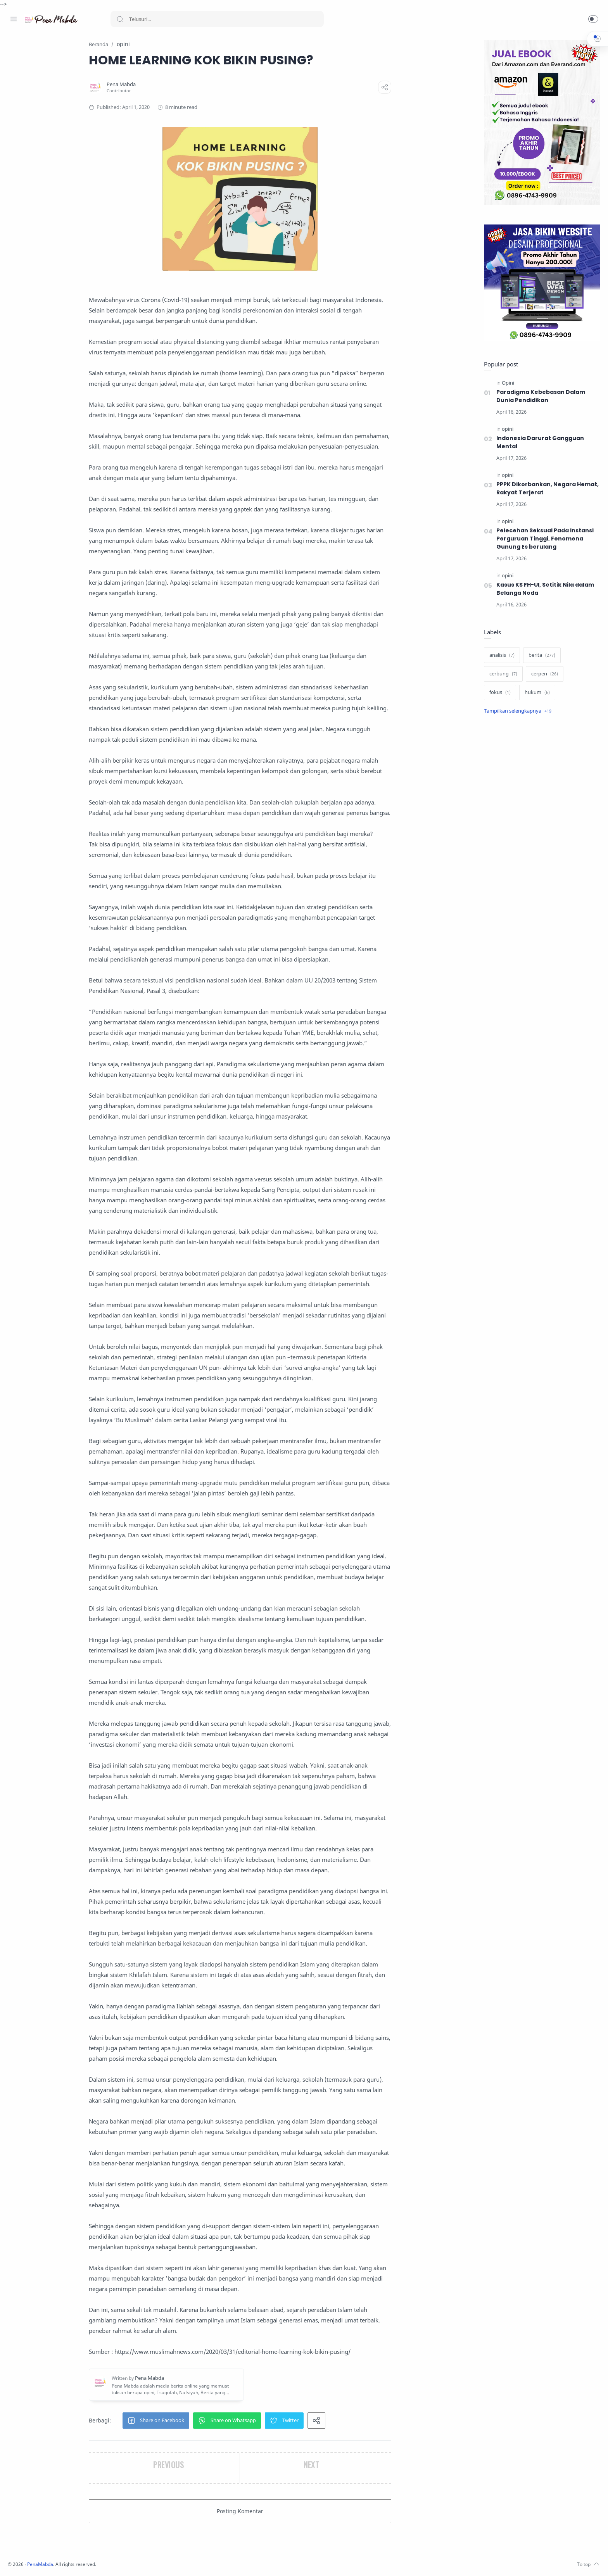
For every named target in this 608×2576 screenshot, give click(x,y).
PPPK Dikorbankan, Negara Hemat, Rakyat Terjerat (545, 489)
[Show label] (515, 711)
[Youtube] (48, 2560)
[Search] (217, 19)
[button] (593, 19)
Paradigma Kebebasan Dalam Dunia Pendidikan (538, 396)
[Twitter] (37, 2560)
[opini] (505, 429)
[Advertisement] (540, 851)
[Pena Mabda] (171, 84)
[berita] (540, 655)
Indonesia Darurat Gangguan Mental (538, 443)
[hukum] (535, 693)
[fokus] (498, 693)
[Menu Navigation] (13, 19)
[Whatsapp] (60, 2560)
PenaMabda (144, 2564)
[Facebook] (13, 2560)
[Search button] (119, 19)
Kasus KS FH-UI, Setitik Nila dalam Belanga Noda (543, 589)
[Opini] (506, 383)
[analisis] (500, 655)
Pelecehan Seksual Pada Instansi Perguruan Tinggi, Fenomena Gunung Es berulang (543, 539)
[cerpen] (542, 674)
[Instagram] (25, 2560)
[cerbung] (501, 674)
